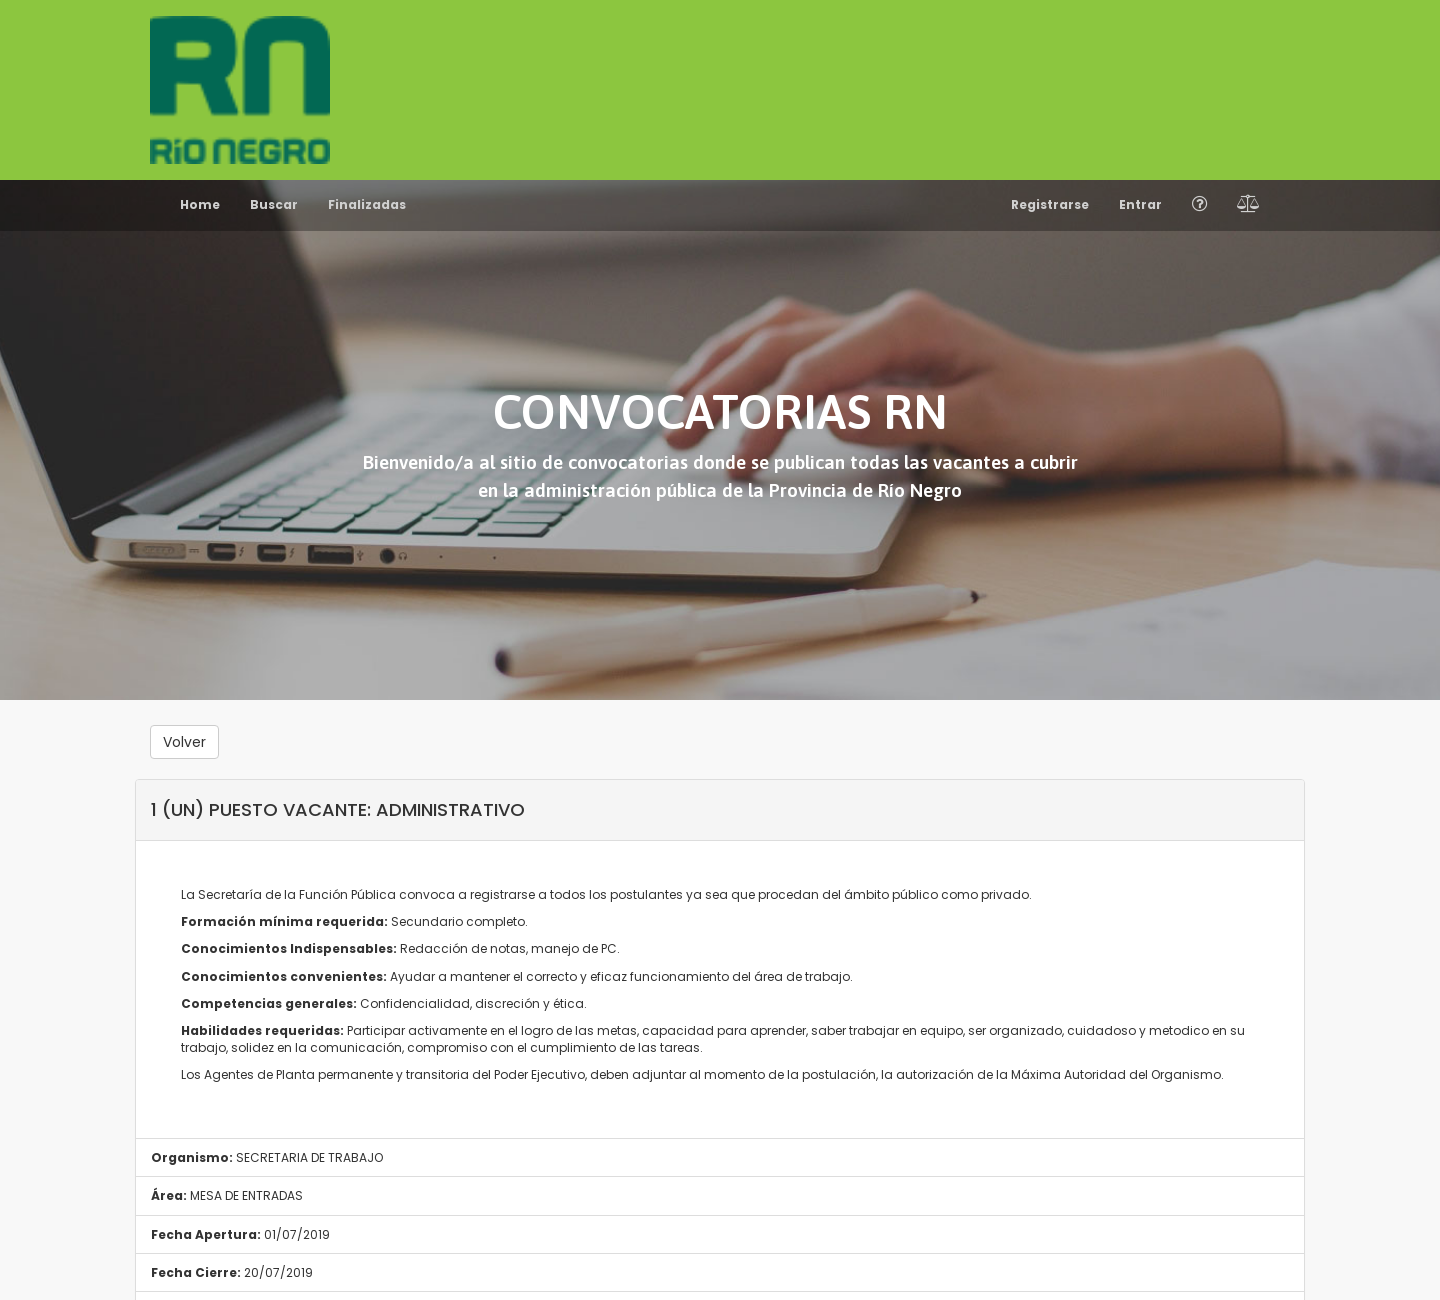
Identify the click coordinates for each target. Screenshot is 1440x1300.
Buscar (274, 204)
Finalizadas (367, 204)
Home (200, 204)
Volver (184, 742)
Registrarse (1050, 204)
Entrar (1140, 204)
